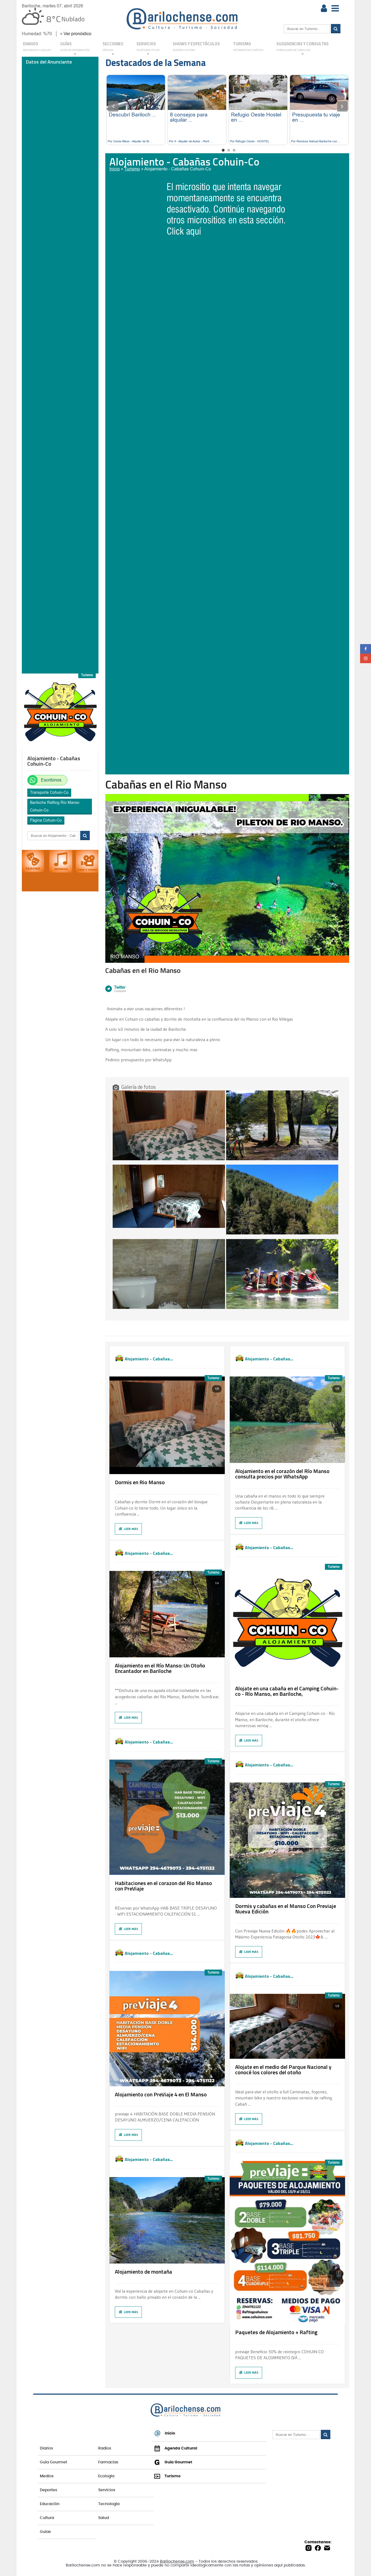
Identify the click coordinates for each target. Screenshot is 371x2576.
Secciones (113, 48)
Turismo (248, 47)
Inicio (114, 169)
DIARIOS (37, 47)
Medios (46, 2476)
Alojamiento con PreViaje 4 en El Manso (161, 2094)
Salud (103, 2518)
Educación (49, 2504)
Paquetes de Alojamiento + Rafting (276, 2332)
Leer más (128, 1529)
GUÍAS (74, 48)
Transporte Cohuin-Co (49, 792)
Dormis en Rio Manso (140, 1482)
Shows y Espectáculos (196, 47)
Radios (104, 2448)
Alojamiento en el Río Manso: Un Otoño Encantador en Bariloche (160, 1668)
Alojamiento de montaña (143, 2271)
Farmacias (108, 2462)
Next (342, 106)
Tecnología (108, 2504)
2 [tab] (228, 150)
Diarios (46, 2448)
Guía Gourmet (53, 2462)
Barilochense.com (177, 2561)
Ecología (106, 2476)
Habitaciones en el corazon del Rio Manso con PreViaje (163, 1886)
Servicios (106, 2490)
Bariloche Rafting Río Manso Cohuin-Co (54, 806)
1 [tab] (223, 150)
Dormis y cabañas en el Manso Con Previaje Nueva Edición (285, 1909)
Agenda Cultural (175, 2448)
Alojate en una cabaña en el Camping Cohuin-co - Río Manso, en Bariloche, (287, 1691)
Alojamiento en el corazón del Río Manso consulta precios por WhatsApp (282, 1474)
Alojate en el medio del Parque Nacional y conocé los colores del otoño (283, 2069)
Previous (113, 106)
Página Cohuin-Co (46, 820)
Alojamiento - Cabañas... (149, 1358)
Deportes (48, 2490)
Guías (45, 2532)
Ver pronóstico (77, 33)
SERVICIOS (148, 48)
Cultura (47, 2518)
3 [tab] (234, 150)
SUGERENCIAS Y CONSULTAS (302, 48)
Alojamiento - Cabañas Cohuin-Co (177, 169)
